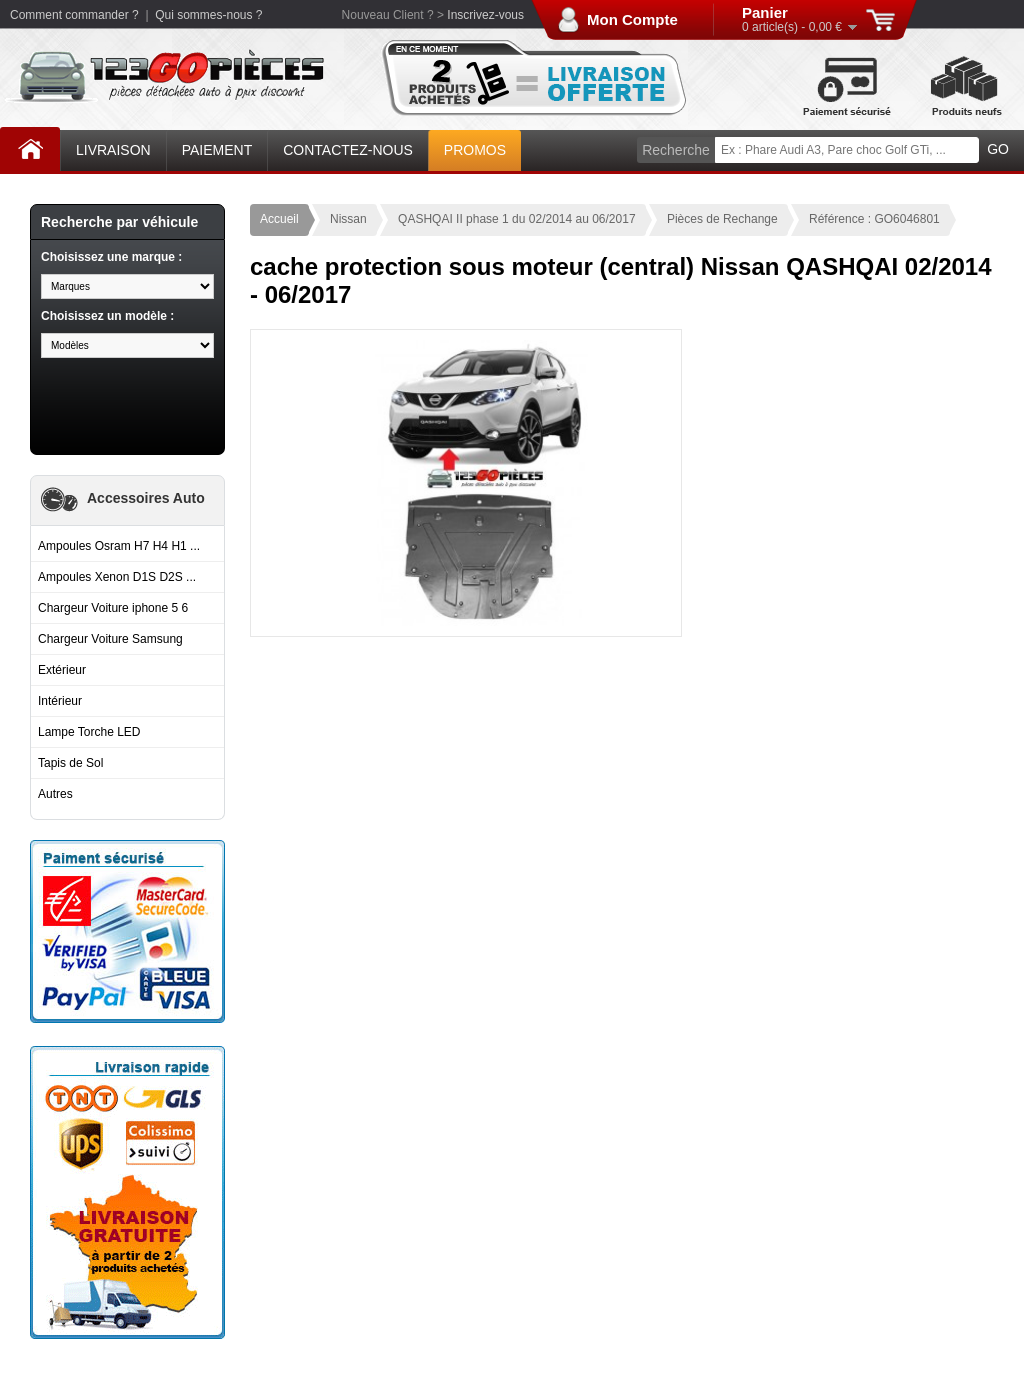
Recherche (676, 150)
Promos (475, 150)
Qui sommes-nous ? (208, 15)
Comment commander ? (74, 15)
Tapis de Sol (70, 763)
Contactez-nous (348, 150)
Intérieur (60, 701)
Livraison (113, 150)
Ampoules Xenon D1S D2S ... (117, 577)
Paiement (217, 150)
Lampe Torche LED (89, 732)
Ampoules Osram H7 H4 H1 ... (119, 546)
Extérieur (62, 670)
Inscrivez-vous (485, 15)
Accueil (30, 146)
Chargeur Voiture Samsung (110, 639)
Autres (55, 794)
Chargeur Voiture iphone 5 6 (113, 608)
